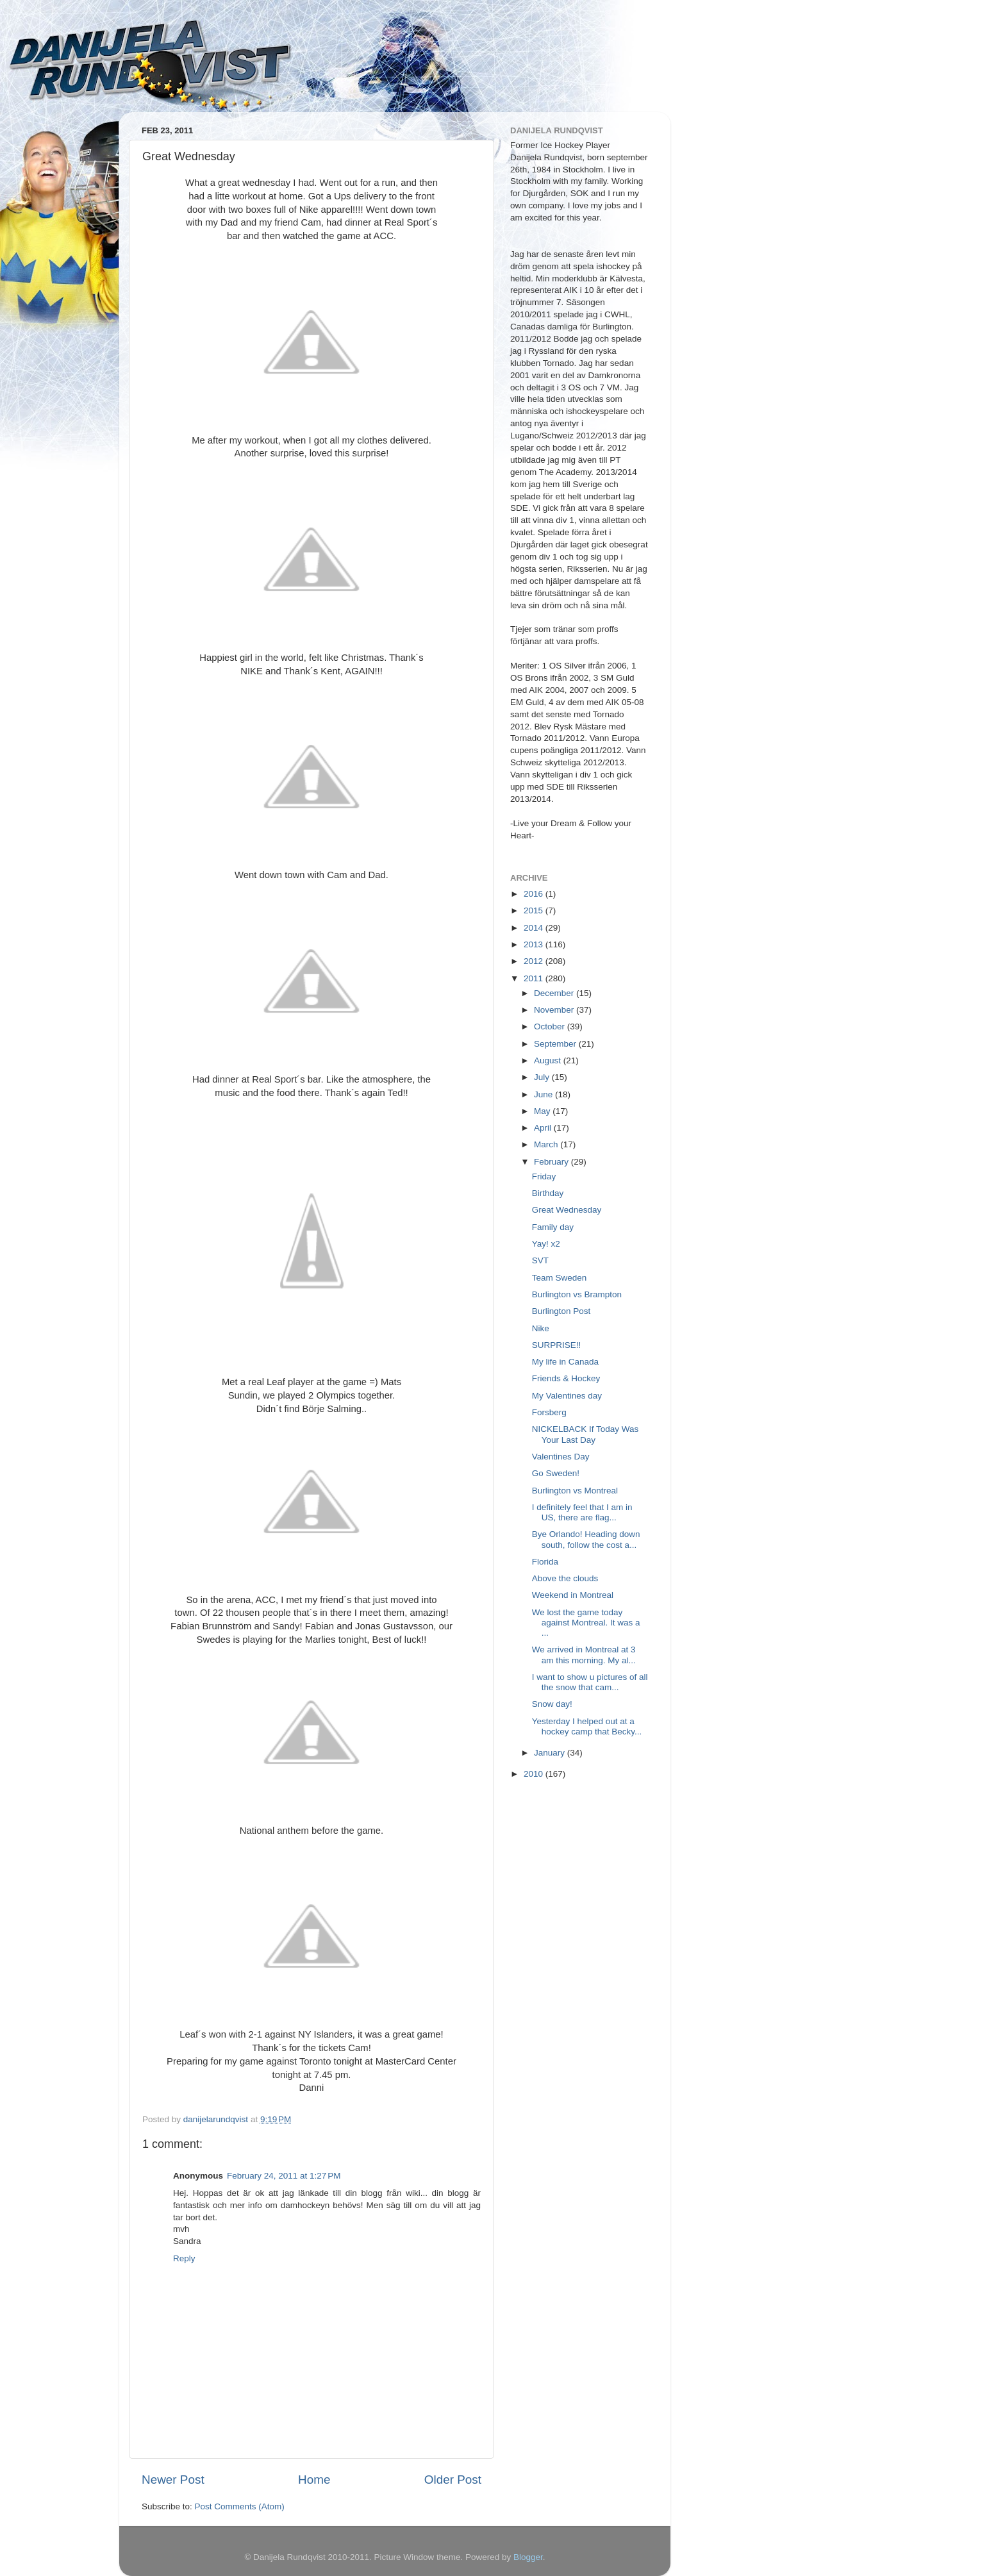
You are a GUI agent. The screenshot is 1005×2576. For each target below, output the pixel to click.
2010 (534, 1774)
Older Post (452, 2479)
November (555, 1010)
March (547, 1144)
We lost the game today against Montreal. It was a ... (586, 1623)
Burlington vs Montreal (575, 1490)
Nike (540, 1328)
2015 (534, 910)
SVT (540, 1260)
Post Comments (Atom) (240, 2506)
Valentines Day (561, 1456)
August (548, 1060)
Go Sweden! (555, 1473)
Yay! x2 (546, 1244)
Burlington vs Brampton (577, 1294)
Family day (553, 1227)
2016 (534, 894)
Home (314, 2479)
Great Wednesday (567, 1210)
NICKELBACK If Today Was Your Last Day (585, 1434)
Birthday (548, 1193)
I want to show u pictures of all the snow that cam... (590, 1682)
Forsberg (549, 1412)
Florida (545, 1561)
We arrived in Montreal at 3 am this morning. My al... (584, 1655)
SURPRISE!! (556, 1345)
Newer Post (173, 2479)
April (544, 1128)
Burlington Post (561, 1311)
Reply (184, 2258)
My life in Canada (565, 1362)
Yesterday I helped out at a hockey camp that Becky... (587, 1726)
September (556, 1044)
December (555, 993)
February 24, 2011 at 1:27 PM (283, 2176)
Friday (544, 1176)
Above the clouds (565, 1578)
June (544, 1094)
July (543, 1077)
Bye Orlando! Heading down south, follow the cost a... (586, 1539)
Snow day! (552, 1704)
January (550, 1752)
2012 (534, 961)
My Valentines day (567, 1395)
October (550, 1026)
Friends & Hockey (566, 1378)
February (552, 1162)
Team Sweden (559, 1278)
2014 (534, 928)
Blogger (528, 2557)
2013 (534, 944)
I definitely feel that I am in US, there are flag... (582, 1512)
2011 (534, 978)
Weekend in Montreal (572, 1595)
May (543, 1111)
